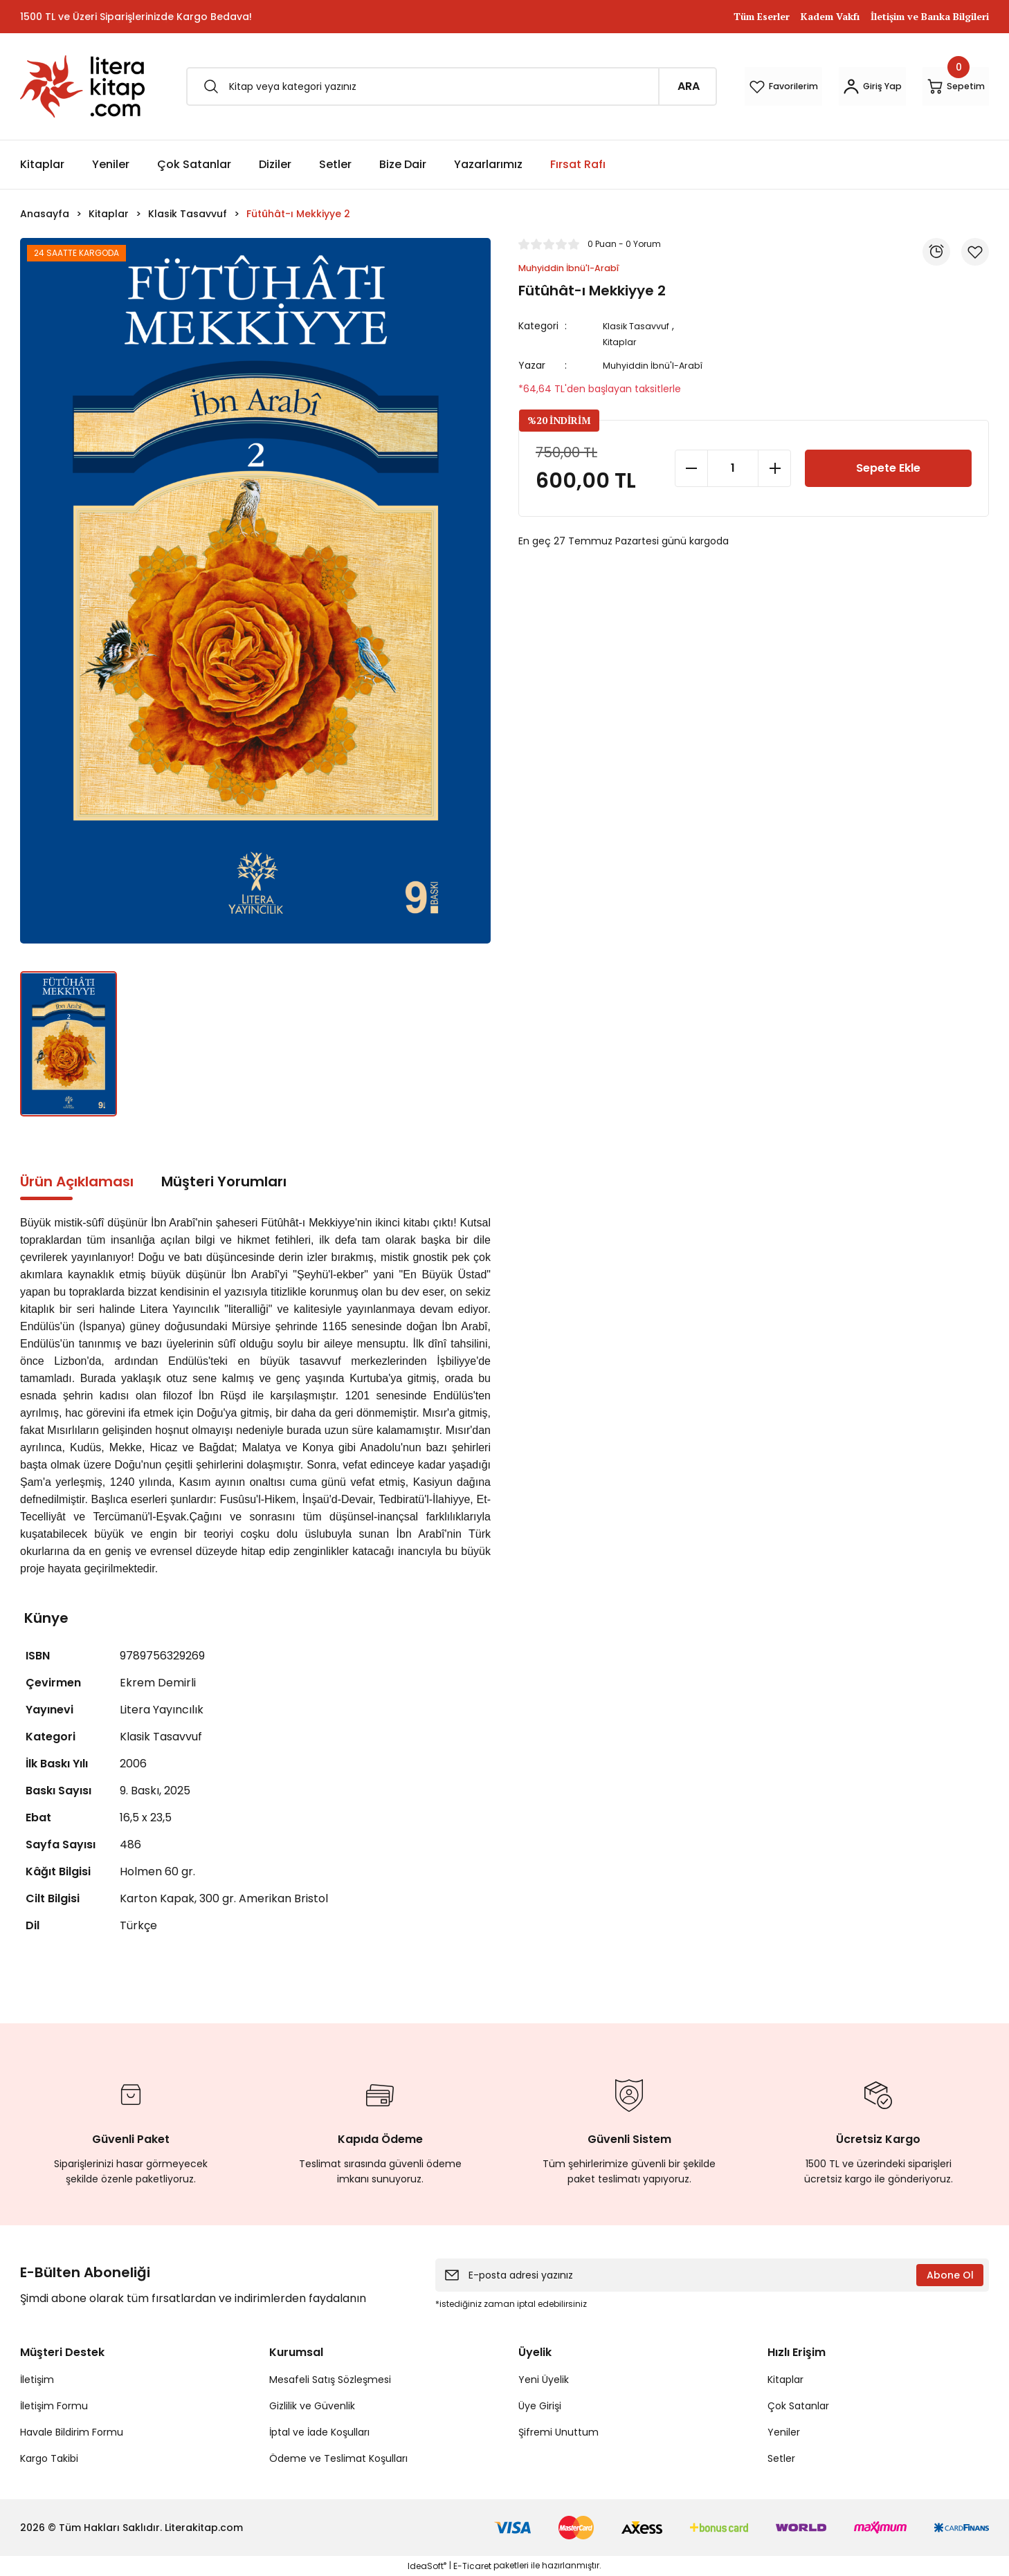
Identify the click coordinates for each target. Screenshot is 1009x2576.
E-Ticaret (472, 2566)
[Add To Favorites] (975, 252)
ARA (594, 86)
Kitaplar (624, 342)
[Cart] (941, 86)
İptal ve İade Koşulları (319, 2432)
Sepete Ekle (888, 468)
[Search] (404, 86)
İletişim (37, 2379)
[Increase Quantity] (774, 468)
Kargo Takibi (49, 2458)
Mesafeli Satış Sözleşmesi (330, 2379)
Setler (781, 2458)
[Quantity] (733, 468)
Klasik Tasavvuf (642, 327)
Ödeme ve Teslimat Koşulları (338, 2458)
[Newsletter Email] (712, 2275)
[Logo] (82, 86)
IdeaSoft (427, 2566)
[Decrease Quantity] (691, 468)
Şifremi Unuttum (558, 2432)
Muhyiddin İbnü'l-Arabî (659, 366)
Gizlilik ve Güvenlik (312, 2406)
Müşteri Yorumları (224, 1181)
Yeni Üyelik (543, 2379)
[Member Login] (826, 86)
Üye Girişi (539, 2406)
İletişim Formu (54, 2406)
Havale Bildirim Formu (71, 2432)
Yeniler (783, 2432)
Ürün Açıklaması (77, 1181)
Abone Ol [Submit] (950, 2275)
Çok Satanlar (798, 2406)
